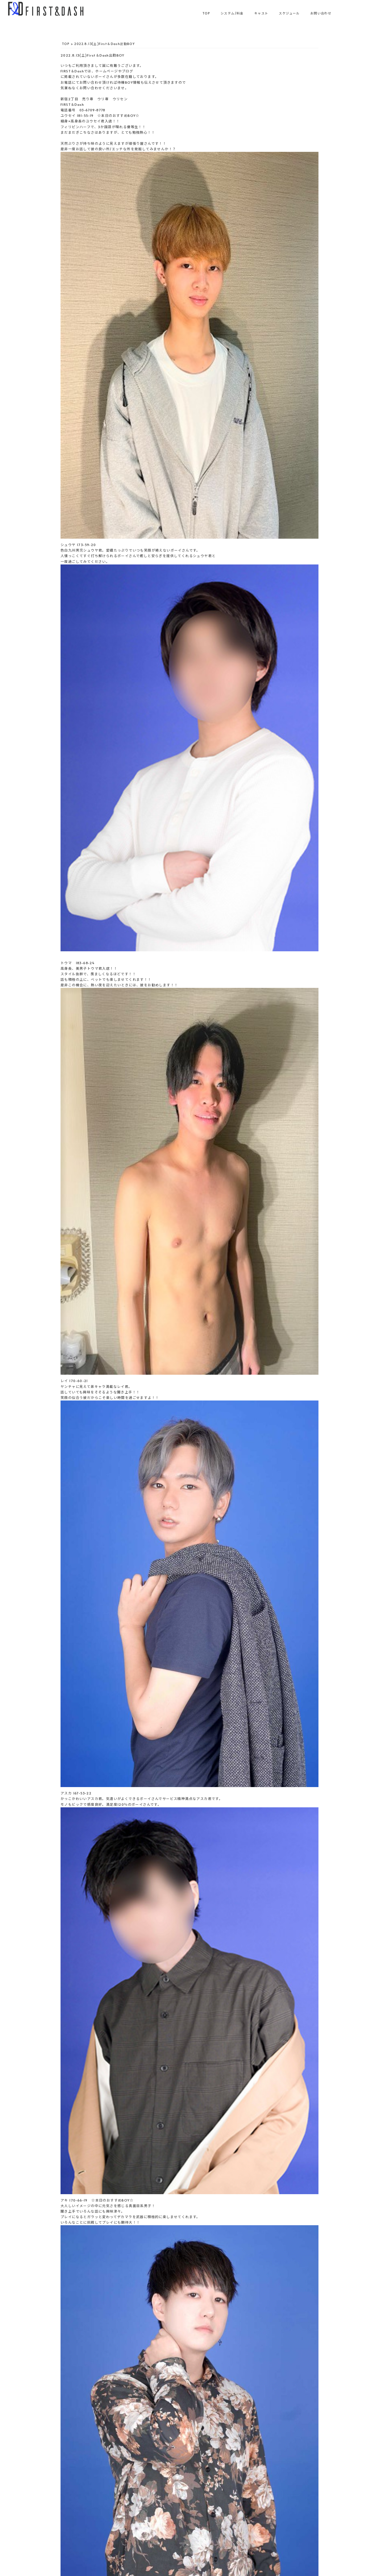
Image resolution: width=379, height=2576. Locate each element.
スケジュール (289, 13)
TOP (206, 13)
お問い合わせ (320, 13)
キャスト (261, 13)
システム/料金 (232, 13)
